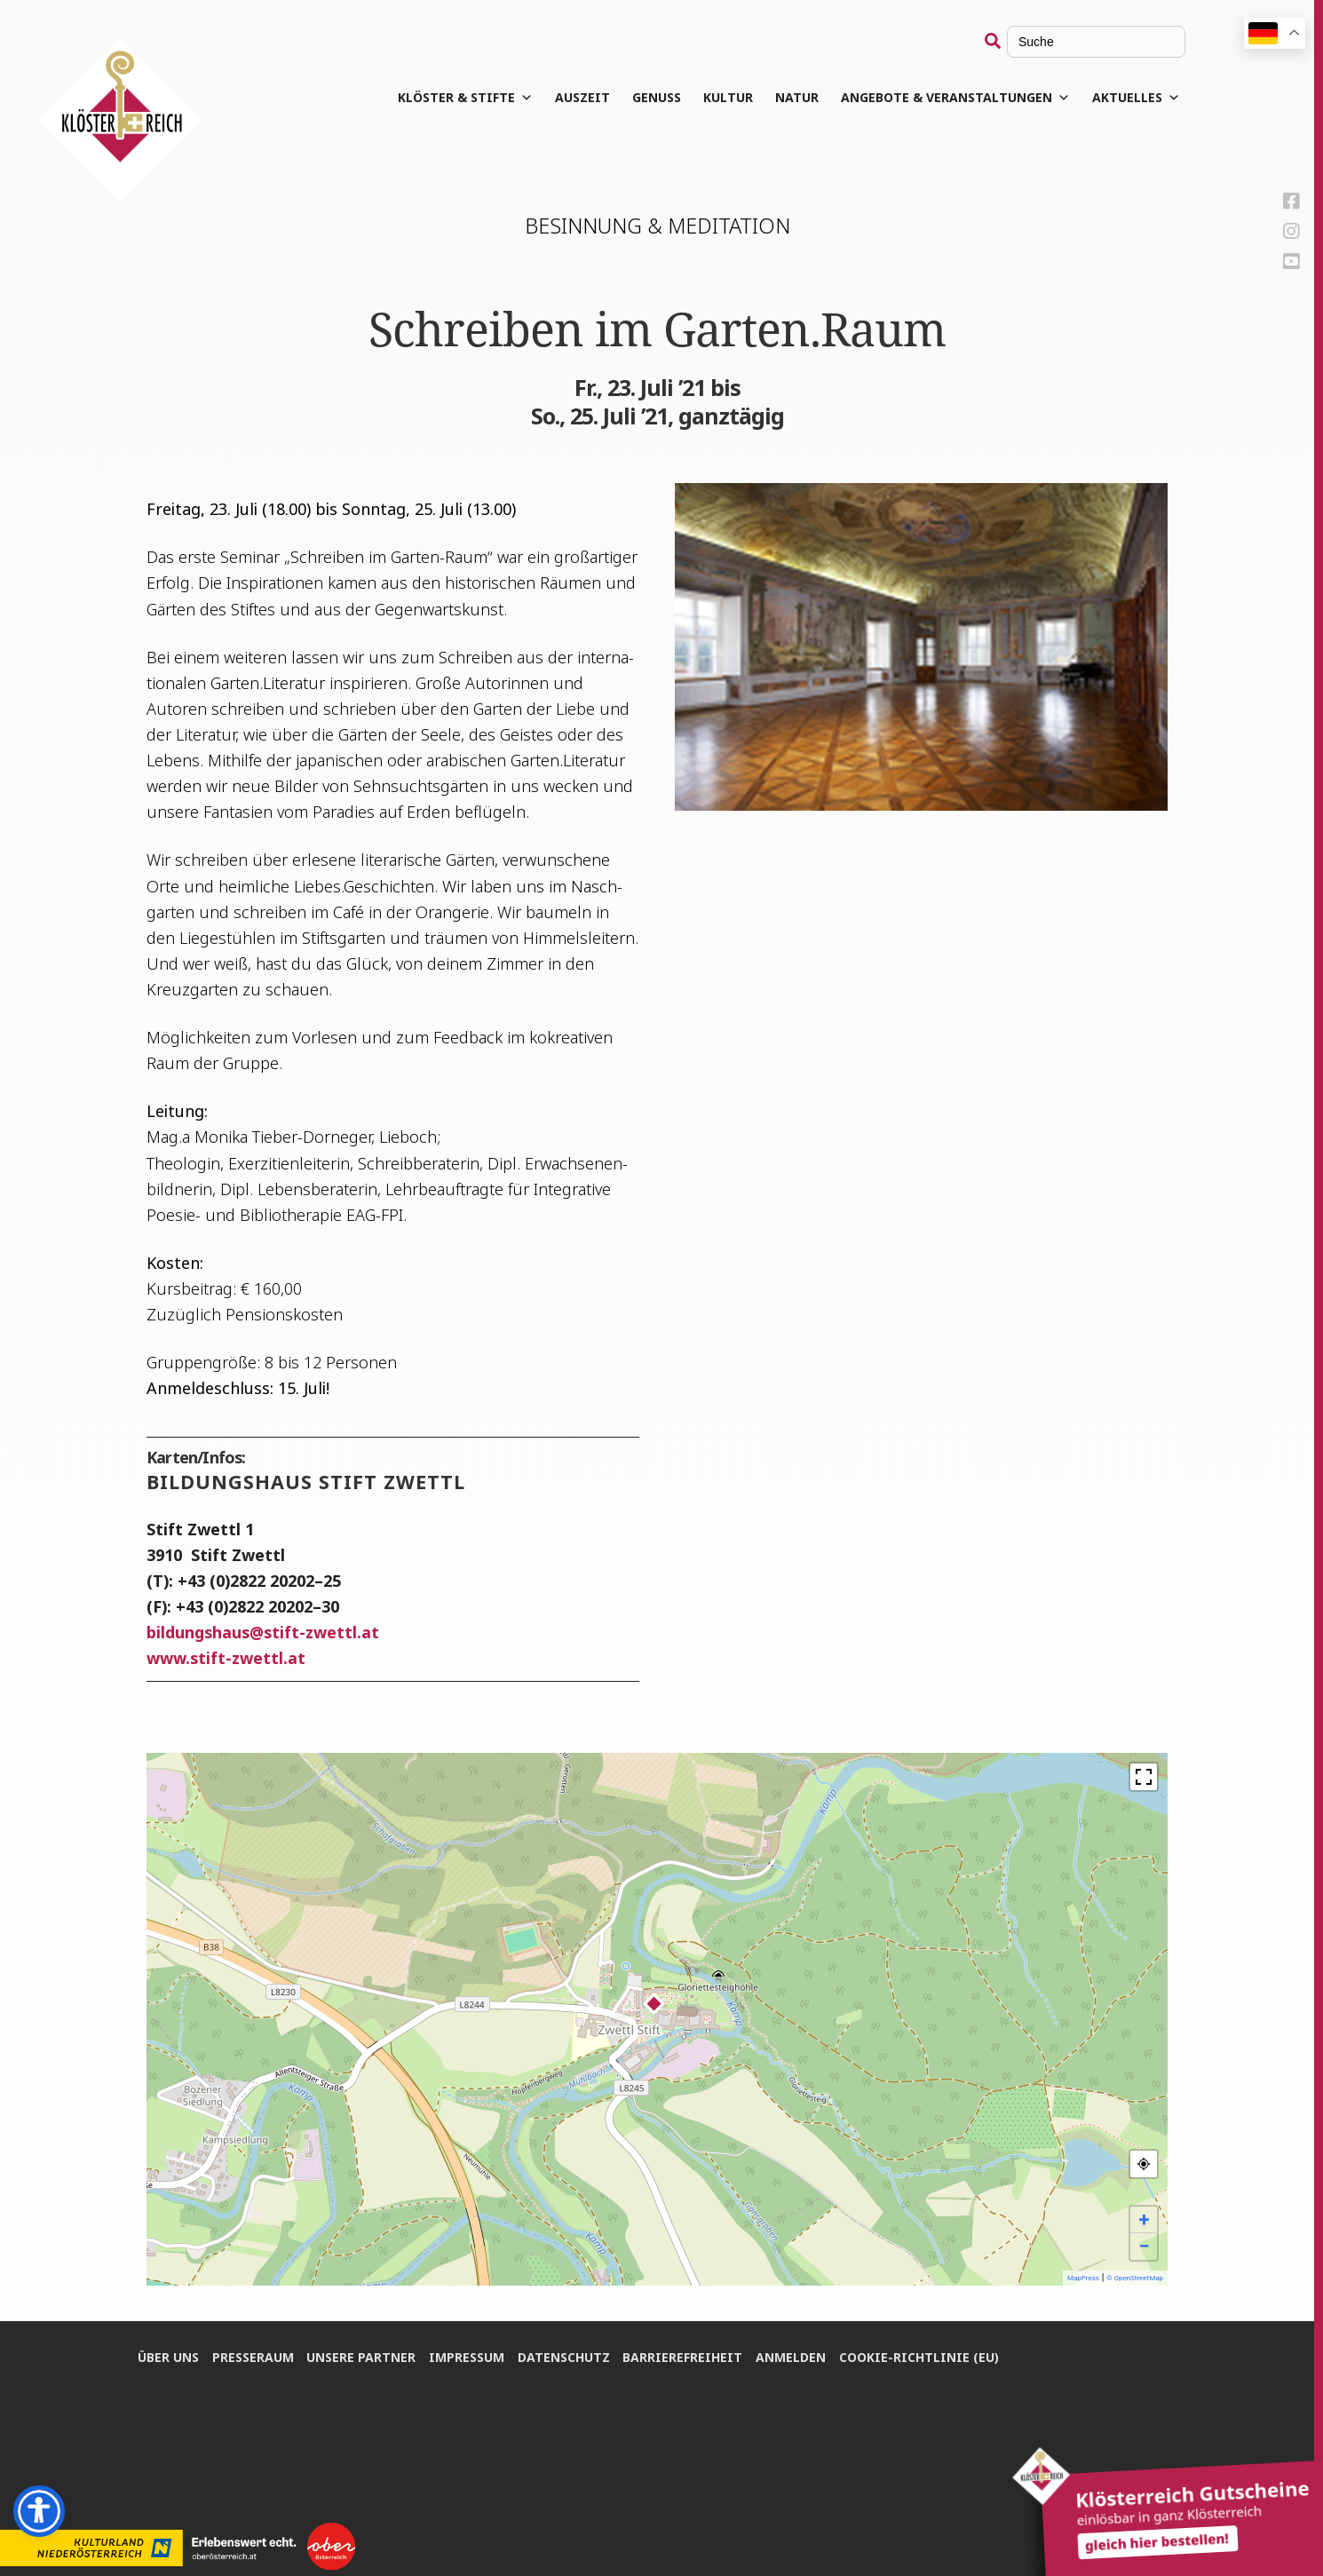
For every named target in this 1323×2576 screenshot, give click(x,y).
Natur (798, 97)
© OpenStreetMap (1134, 2278)
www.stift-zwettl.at (226, 1657)
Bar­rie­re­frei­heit (684, 2357)
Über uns (168, 2357)
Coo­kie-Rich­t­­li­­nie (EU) (921, 2357)
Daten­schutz (565, 2357)
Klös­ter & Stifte (466, 97)
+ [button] (1144, 2219)
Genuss (657, 97)
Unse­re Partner (361, 2357)
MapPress (1083, 2278)
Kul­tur (729, 97)
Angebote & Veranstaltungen (956, 97)
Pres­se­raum (253, 2357)
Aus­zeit (583, 97)
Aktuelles (1137, 97)
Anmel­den (792, 2357)
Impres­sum (467, 2357)
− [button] (1143, 2246)
